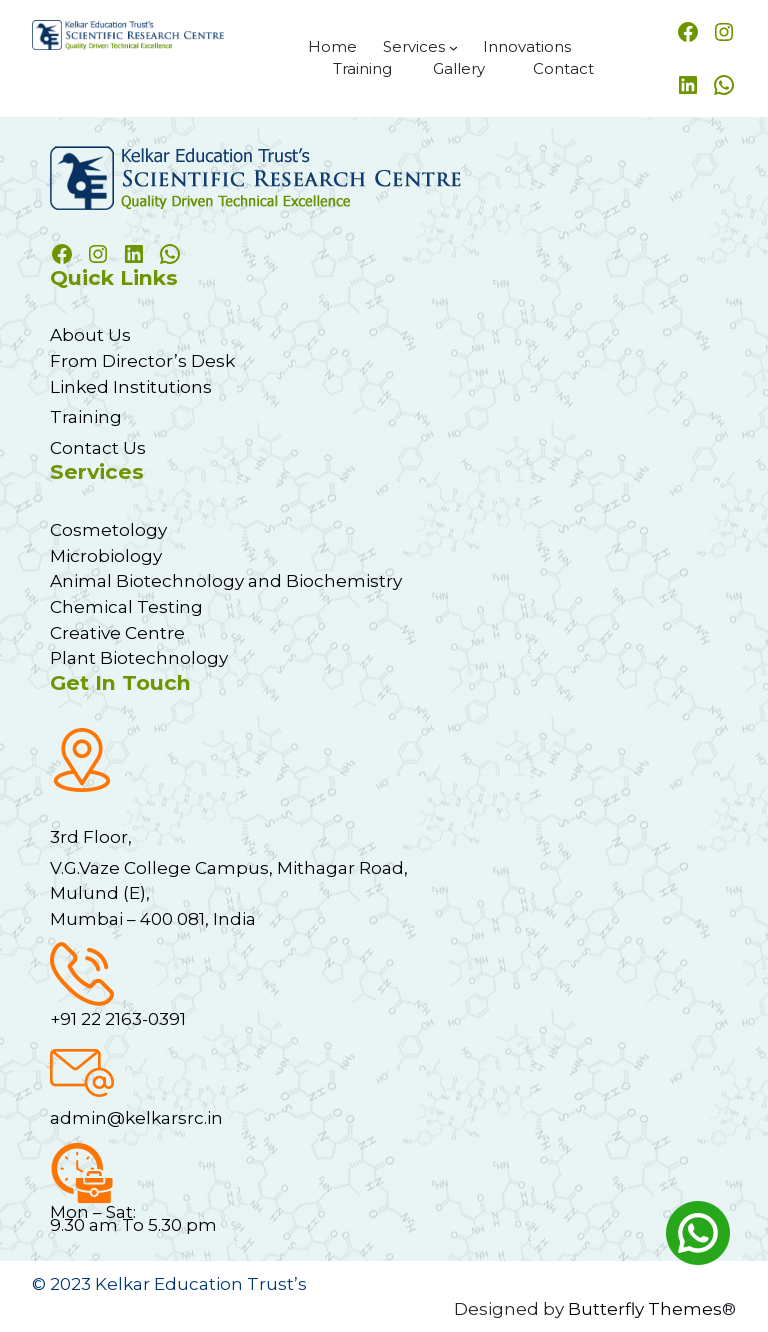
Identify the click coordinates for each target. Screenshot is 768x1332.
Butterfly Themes (645, 1308)
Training (86, 416)
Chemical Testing (126, 606)
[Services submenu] (453, 47)
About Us (90, 334)
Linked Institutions (131, 386)
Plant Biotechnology (139, 657)
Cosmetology (108, 529)
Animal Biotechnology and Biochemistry (226, 580)
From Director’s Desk (142, 360)
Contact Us (98, 447)
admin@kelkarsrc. (128, 1117)
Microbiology (106, 555)
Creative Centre (117, 632)
